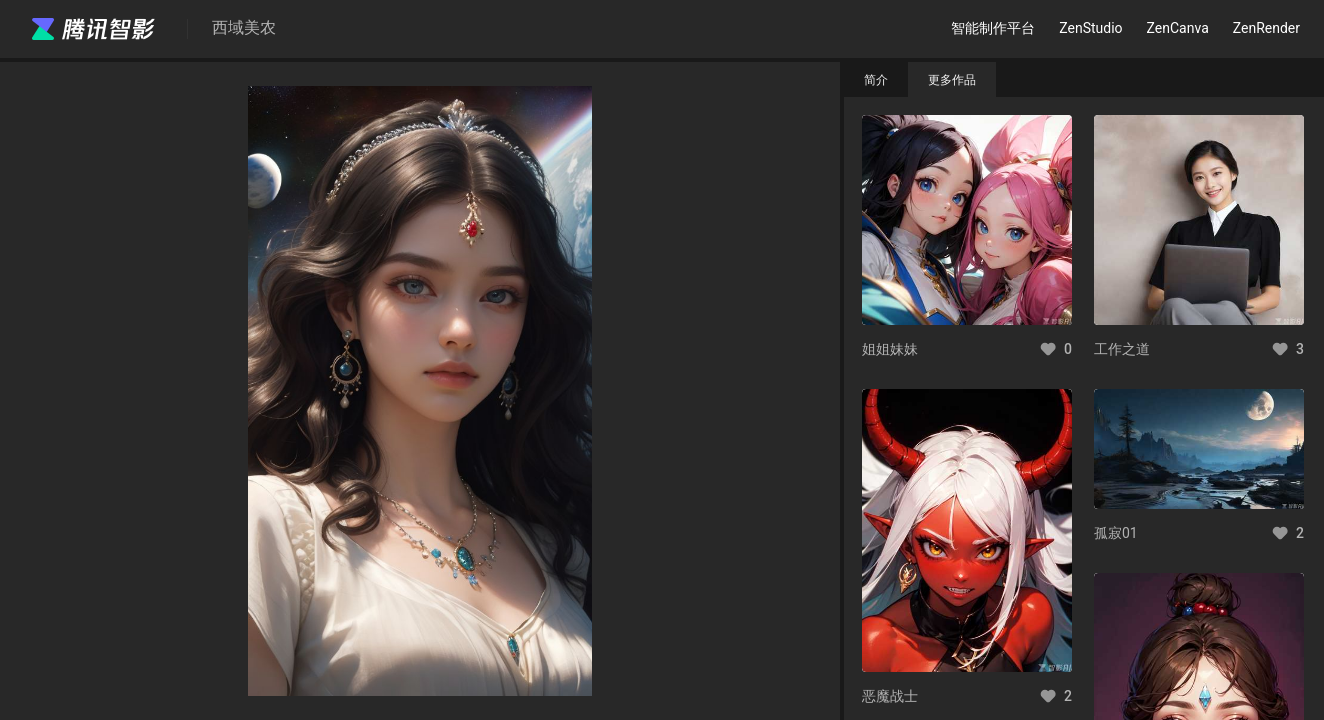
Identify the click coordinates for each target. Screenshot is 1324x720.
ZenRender (1266, 28)
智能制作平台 (993, 28)
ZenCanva (1178, 28)
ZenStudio (1090, 28)
